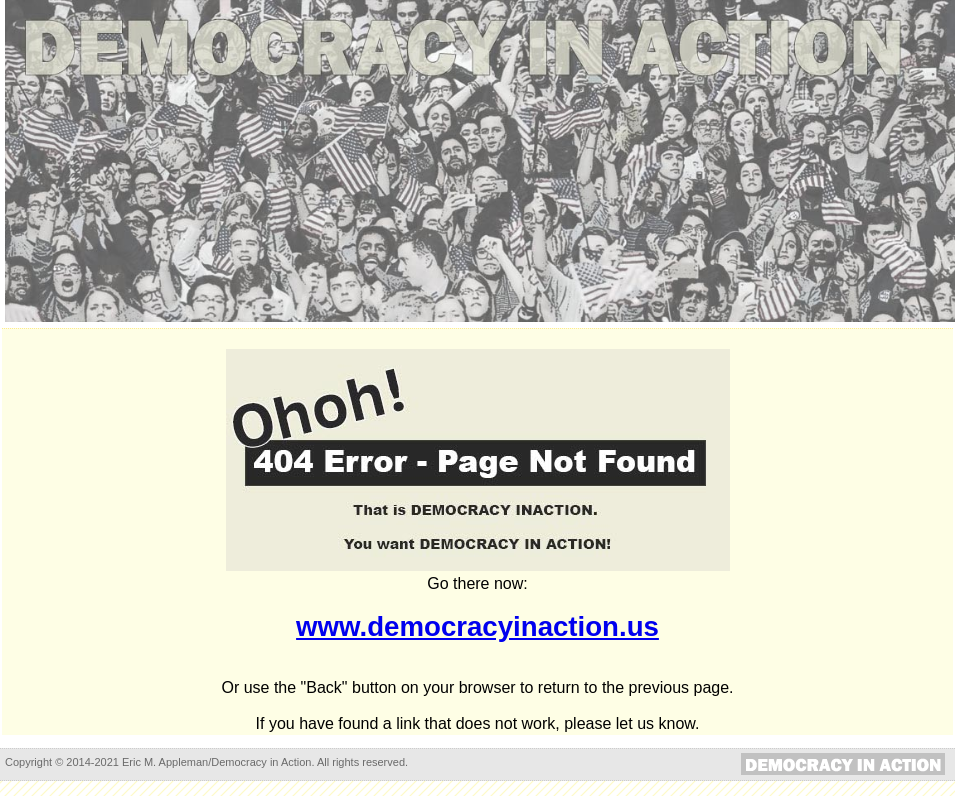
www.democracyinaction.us (477, 626)
